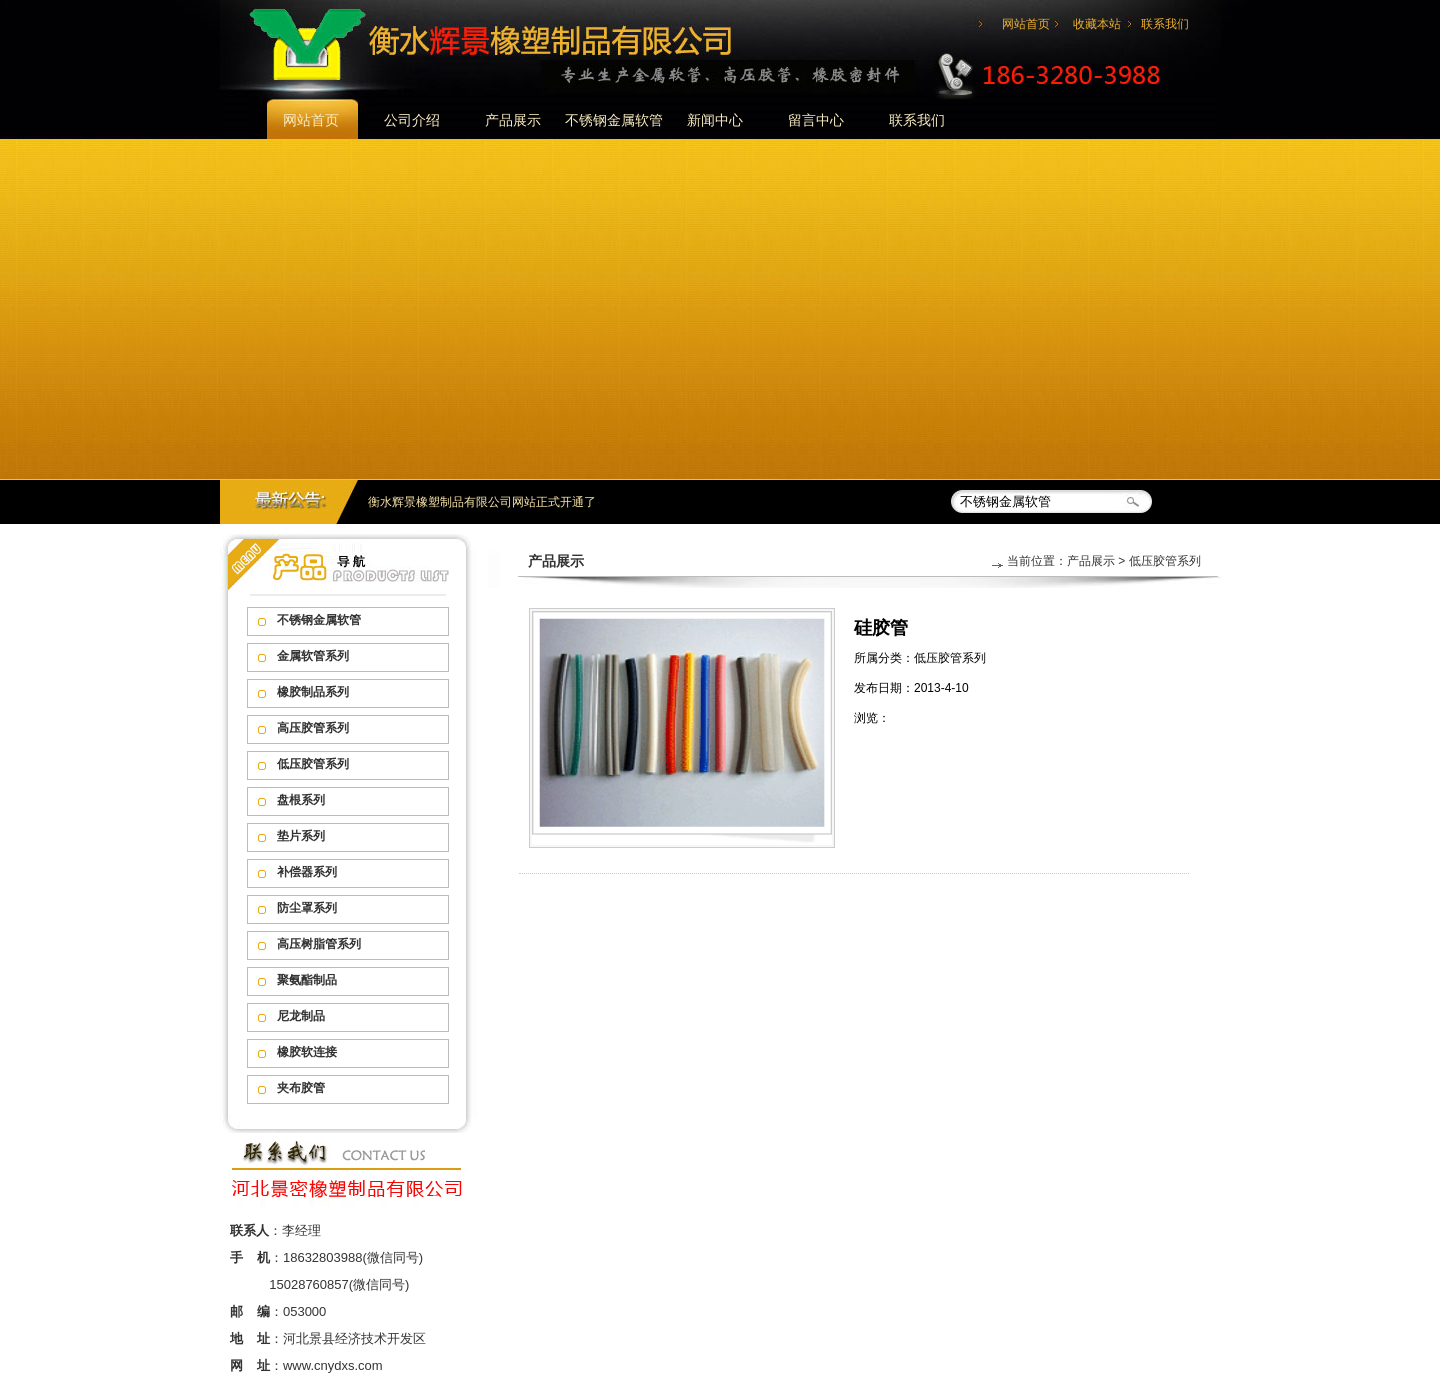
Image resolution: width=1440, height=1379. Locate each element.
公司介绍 (412, 120)
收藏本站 (1097, 24)
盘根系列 (301, 800)
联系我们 (1165, 24)
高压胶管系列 (313, 728)
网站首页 (1026, 24)
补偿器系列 (307, 872)
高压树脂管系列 (319, 944)
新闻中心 (715, 120)
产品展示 (513, 120)
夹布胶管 (301, 1088)
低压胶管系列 (313, 764)
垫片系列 (301, 836)
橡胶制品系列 (313, 692)
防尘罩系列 (307, 908)
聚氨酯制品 (307, 980)
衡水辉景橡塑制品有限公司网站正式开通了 (482, 502)
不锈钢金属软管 (614, 120)
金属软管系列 (313, 656)
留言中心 (816, 120)
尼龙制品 (301, 1016)
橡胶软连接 (307, 1052)
